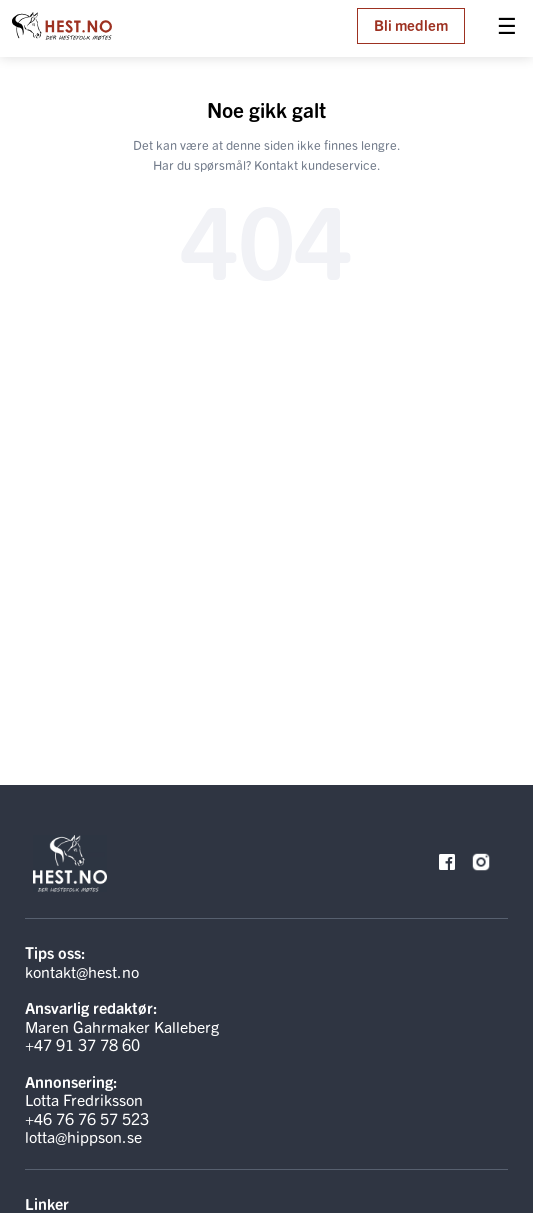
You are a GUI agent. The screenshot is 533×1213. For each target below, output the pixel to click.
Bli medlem (411, 24)
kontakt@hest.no (82, 971)
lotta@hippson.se (83, 1136)
